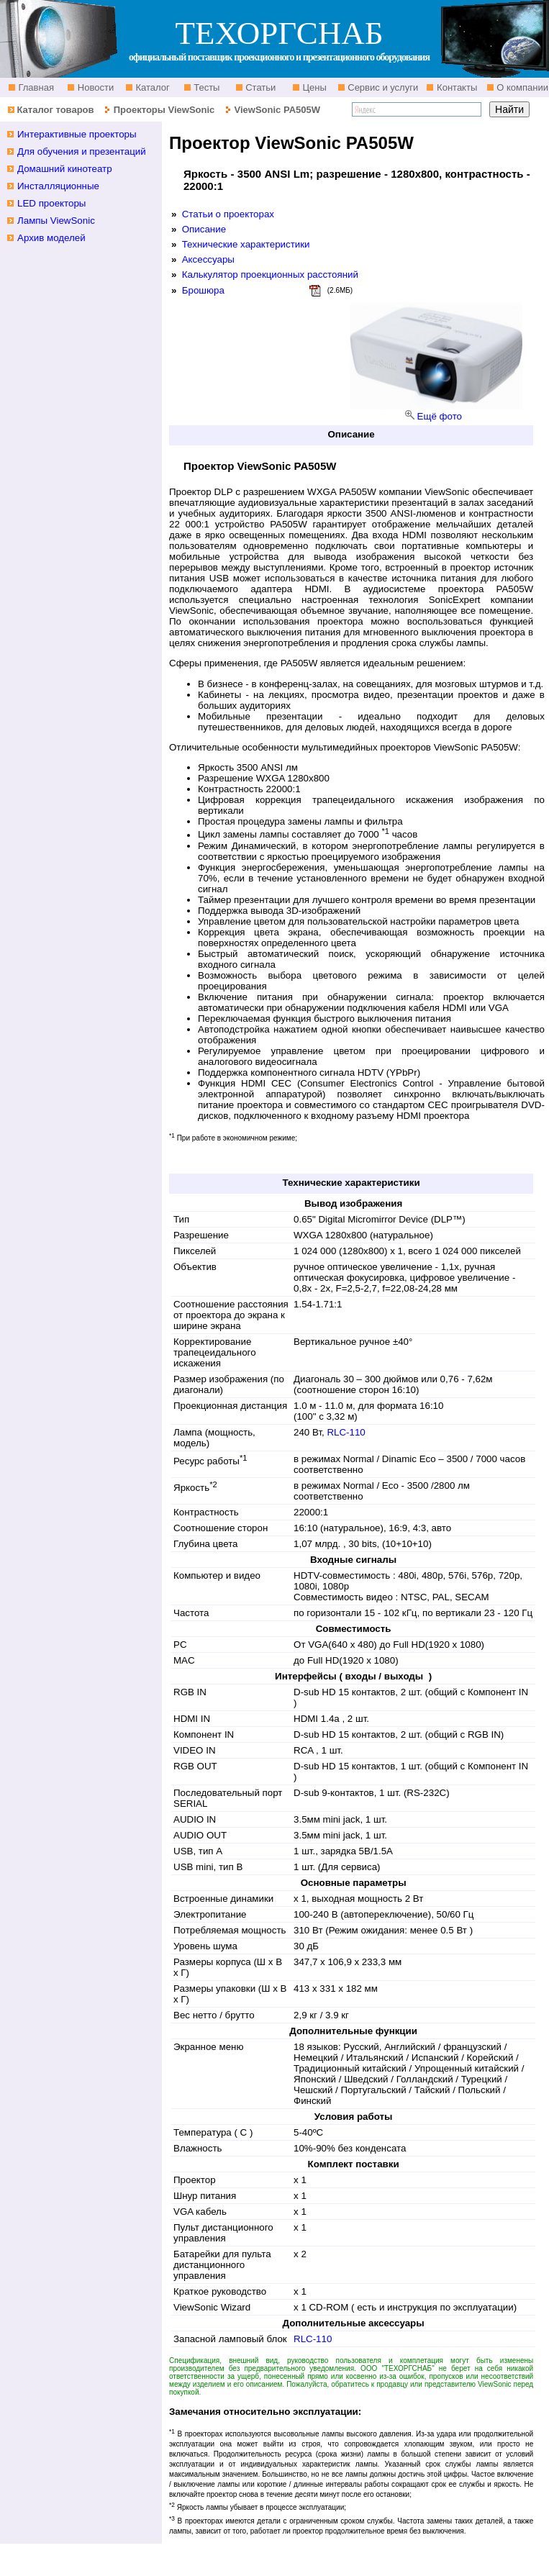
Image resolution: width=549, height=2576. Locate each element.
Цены (313, 87)
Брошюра (203, 290)
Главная (35, 87)
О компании (521, 87)
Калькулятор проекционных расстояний (270, 274)
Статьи (259, 87)
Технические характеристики (246, 244)
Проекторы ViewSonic (164, 109)
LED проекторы (51, 203)
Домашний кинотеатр (64, 168)
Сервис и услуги (382, 87)
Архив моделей (51, 237)
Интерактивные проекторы (77, 134)
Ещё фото (439, 416)
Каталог (151, 87)
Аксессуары (208, 259)
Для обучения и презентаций (81, 151)
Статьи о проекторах (228, 214)
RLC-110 (346, 1432)
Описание (204, 229)
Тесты (205, 87)
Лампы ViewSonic (56, 220)
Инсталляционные (58, 186)
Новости (94, 87)
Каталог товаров (55, 109)
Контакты (455, 87)
